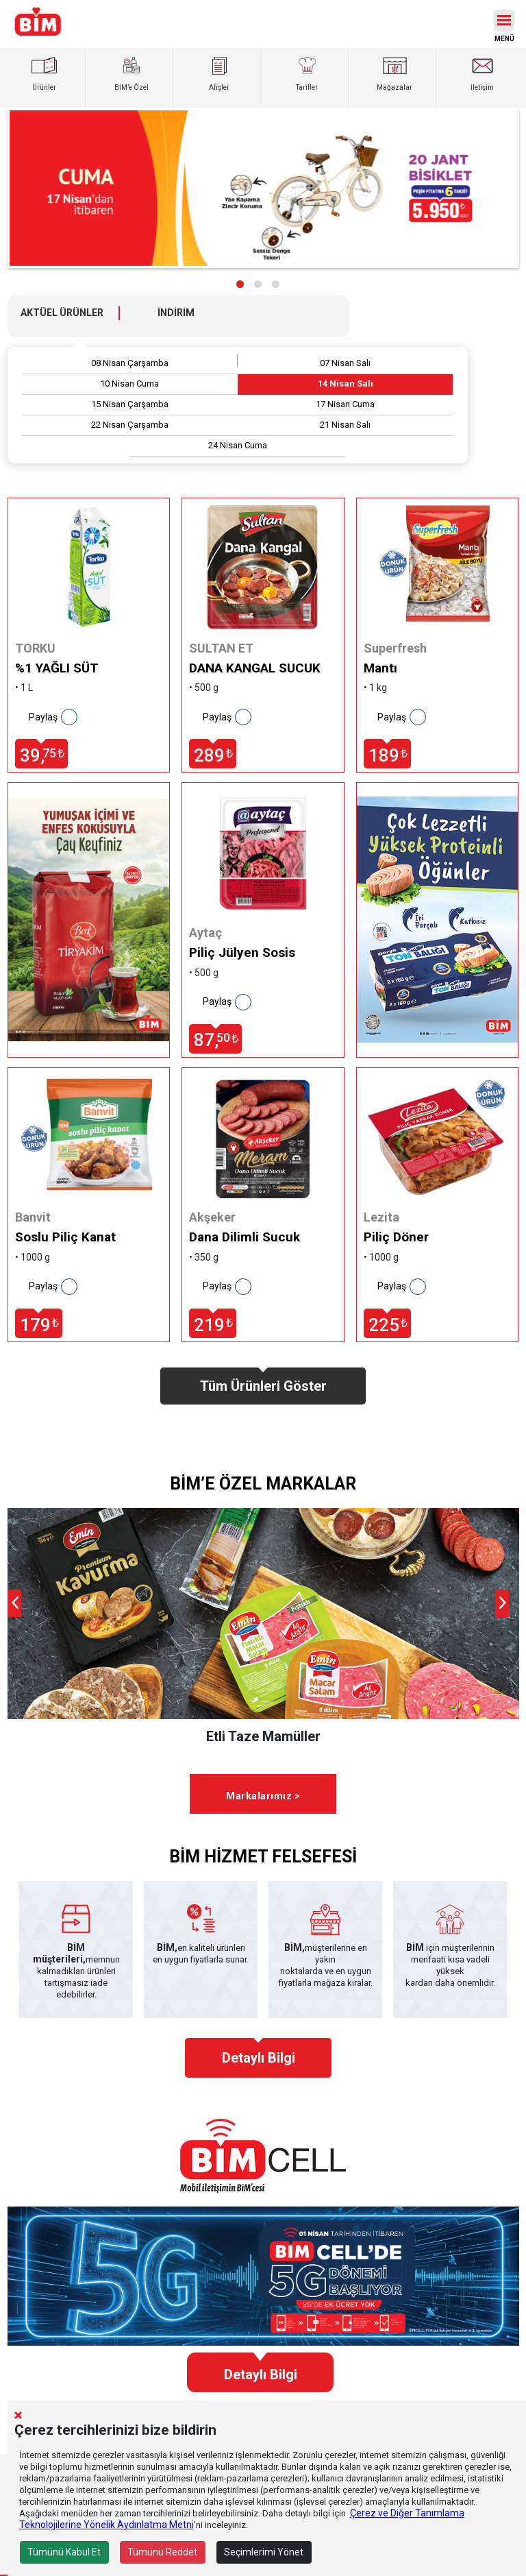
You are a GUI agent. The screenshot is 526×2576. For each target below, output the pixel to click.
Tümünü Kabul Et (64, 2552)
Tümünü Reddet (162, 2552)
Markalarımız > (263, 1795)
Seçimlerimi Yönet (263, 2552)
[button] (240, 284)
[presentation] (14, 1603)
